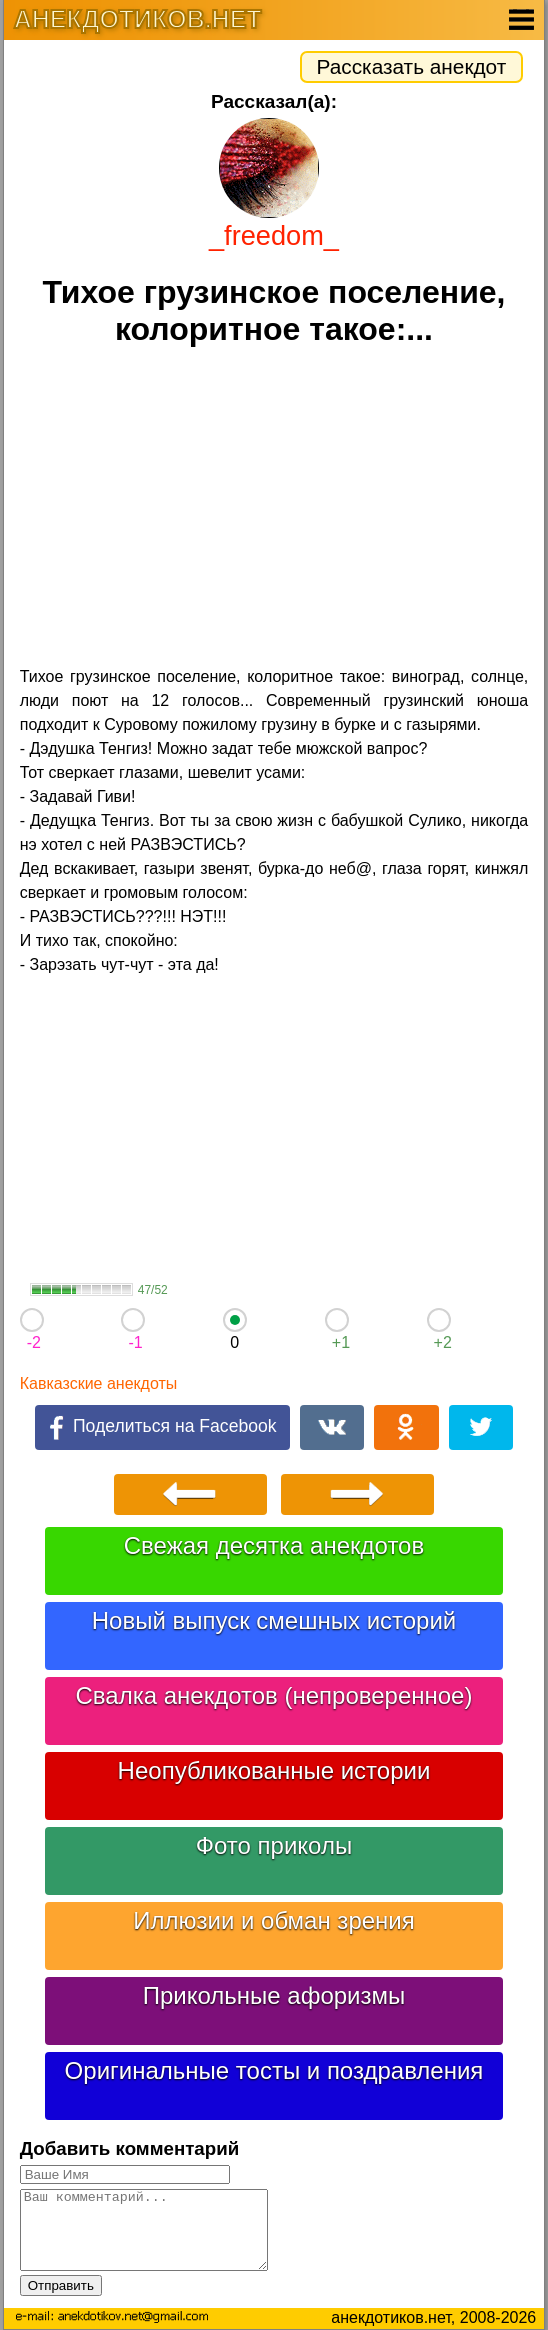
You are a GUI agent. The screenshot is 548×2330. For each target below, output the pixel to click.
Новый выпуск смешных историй (274, 1620)
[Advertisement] (274, 509)
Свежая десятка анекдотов (274, 1545)
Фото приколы (274, 1845)
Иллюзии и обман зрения (274, 1920)
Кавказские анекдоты (99, 1383)
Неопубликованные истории (274, 1770)
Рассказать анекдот (412, 66)
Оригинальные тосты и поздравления (274, 2070)
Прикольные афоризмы (274, 1995)
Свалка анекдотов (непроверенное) (273, 1695)
